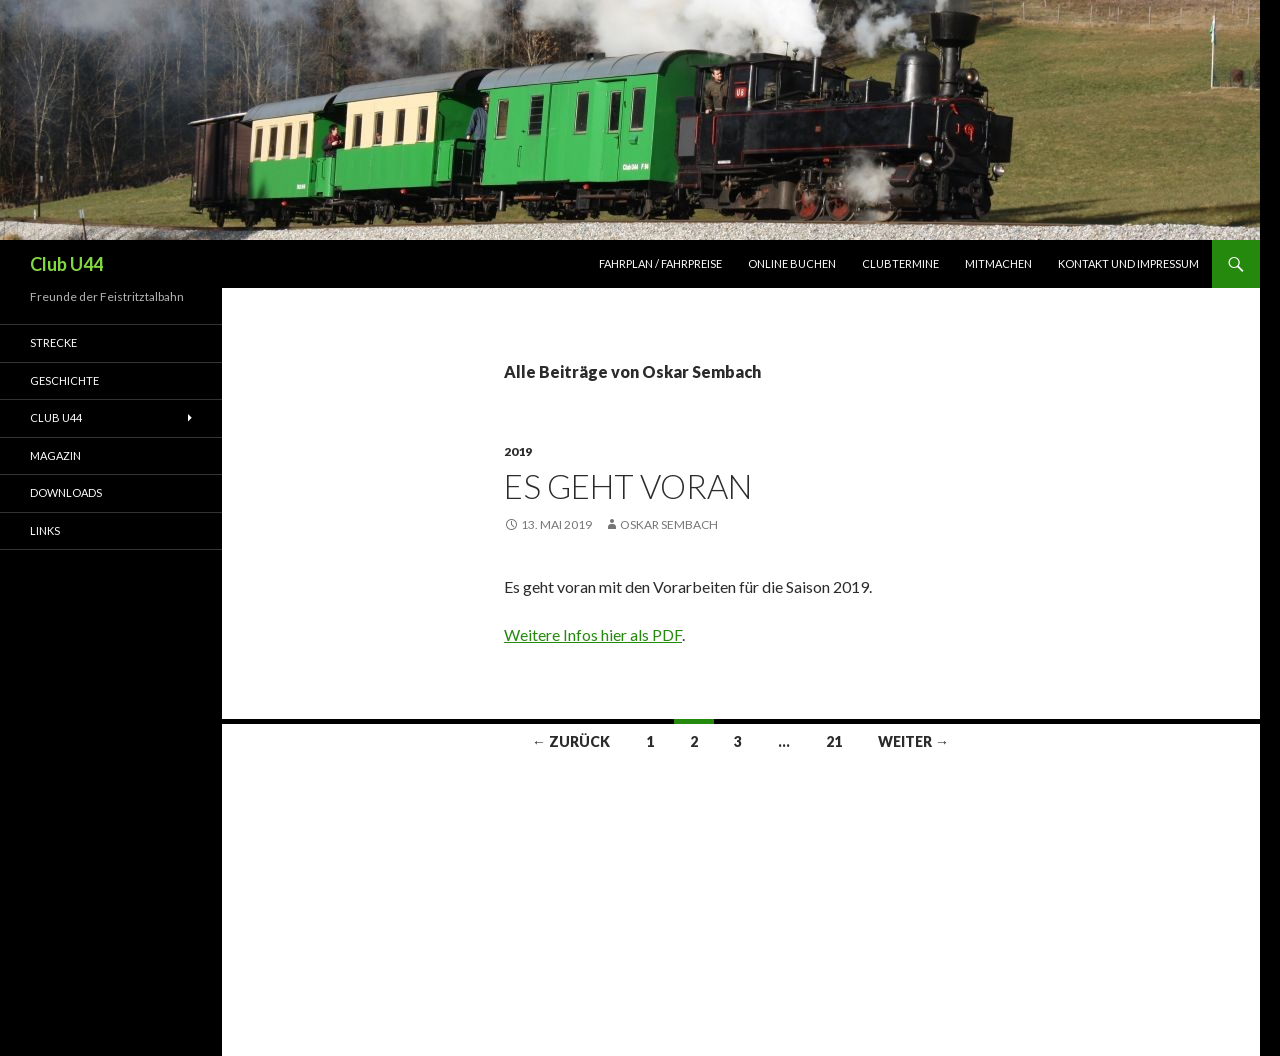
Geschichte (64, 380)
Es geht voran (628, 486)
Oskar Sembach (669, 524)
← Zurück (571, 741)
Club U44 (66, 264)
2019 (518, 451)
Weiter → (913, 741)
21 (834, 741)
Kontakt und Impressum (1128, 263)
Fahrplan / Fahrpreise (660, 263)
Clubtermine (900, 263)
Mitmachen (998, 263)
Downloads (66, 492)
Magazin (55, 455)
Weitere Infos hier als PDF (593, 634)
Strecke (53, 342)
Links (45, 530)
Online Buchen (792, 263)
